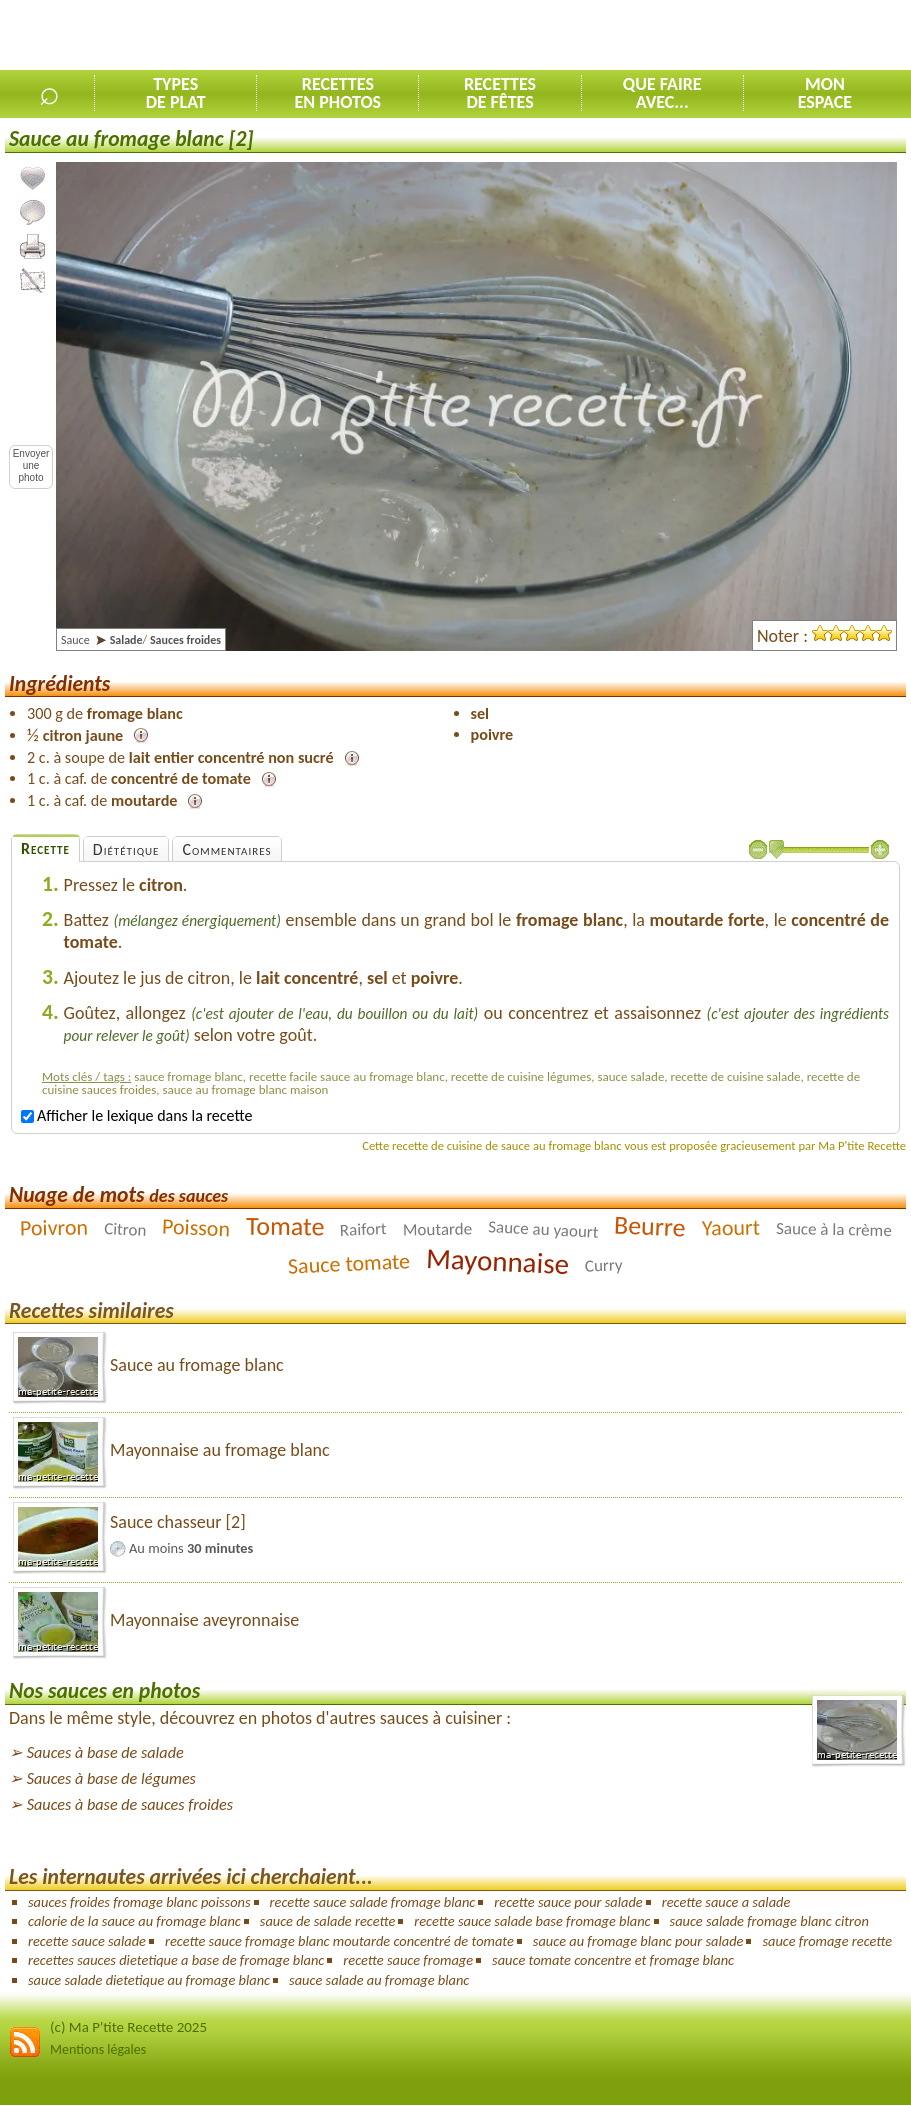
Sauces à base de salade (105, 1752)
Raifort (364, 1229)
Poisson (195, 1227)
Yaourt (731, 1227)
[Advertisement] (677, 36)
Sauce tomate (348, 1263)
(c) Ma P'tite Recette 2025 (128, 2027)
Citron (124, 1228)
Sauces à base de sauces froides (130, 1804)
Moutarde (438, 1229)
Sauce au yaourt (543, 1229)
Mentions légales (98, 2049)
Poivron (53, 1227)
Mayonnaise (498, 1260)
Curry (604, 1265)
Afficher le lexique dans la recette (136, 1115)
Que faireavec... (662, 93)
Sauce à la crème (834, 1228)
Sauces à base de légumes (111, 1778)
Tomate (285, 1225)
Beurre (650, 1225)
